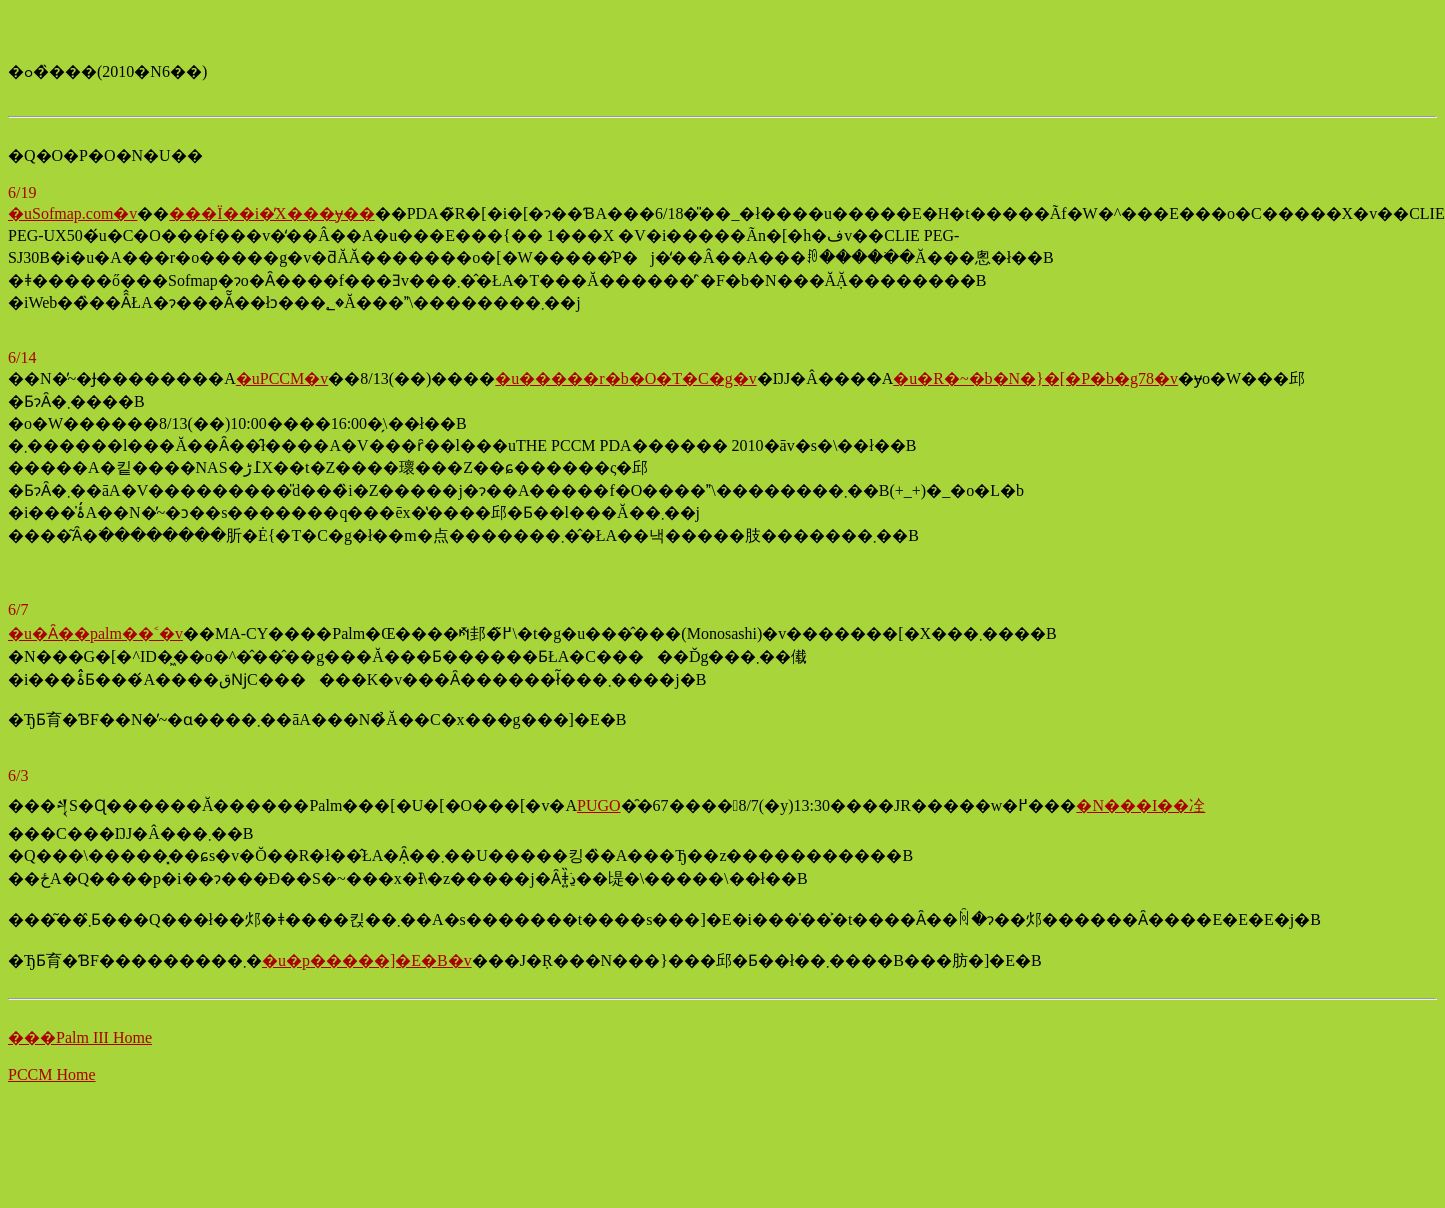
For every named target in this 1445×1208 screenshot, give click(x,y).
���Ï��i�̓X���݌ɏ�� (271, 213)
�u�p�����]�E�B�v (367, 960)
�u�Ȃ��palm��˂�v (95, 633)
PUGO (599, 805)
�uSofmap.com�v (72, 213)
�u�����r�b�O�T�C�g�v (625, 378)
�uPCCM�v (282, 378)
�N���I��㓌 (1140, 805)
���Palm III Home (80, 1037)
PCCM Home (52, 1074)
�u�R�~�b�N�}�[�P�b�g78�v (1035, 378)
